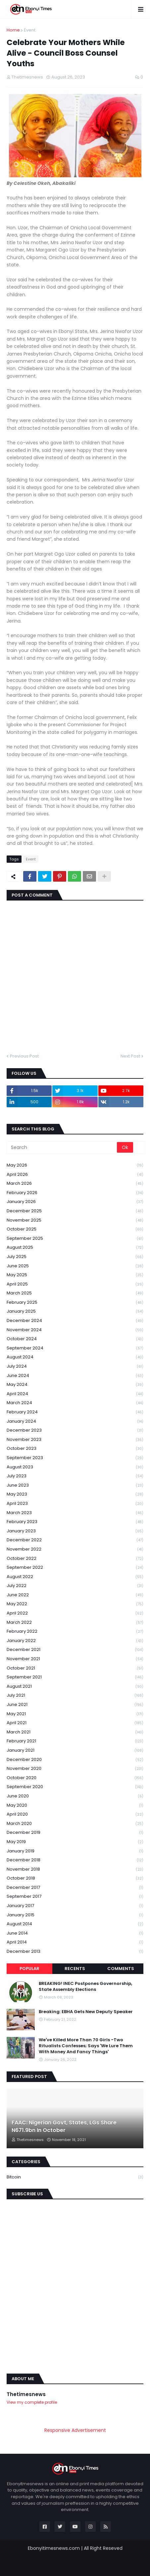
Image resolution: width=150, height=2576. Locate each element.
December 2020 (75, 1759)
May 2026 (75, 1165)
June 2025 (75, 1266)
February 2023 (75, 1521)
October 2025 (75, 1229)
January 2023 (75, 1531)
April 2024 (75, 1394)
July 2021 (75, 1695)
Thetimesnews (26, 2394)
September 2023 (75, 1457)
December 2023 (75, 1430)
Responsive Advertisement (75, 2430)
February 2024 (75, 1412)
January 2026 (75, 1201)
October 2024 (75, 1339)
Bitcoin (75, 2177)
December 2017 (75, 1887)
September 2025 (75, 1238)
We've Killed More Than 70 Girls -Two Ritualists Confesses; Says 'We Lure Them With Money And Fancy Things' (86, 2046)
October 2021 (75, 1668)
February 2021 (75, 1741)
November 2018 (75, 1869)
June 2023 (75, 1485)
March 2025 (75, 1293)
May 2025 (75, 1275)
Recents (75, 1968)
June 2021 (75, 1704)
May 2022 (75, 1604)
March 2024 (75, 1402)
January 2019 (75, 1851)
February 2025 (75, 1302)
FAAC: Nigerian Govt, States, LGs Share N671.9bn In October (64, 2126)
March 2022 (75, 1622)
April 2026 (75, 1174)
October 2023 (75, 1448)
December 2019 (75, 1832)
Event (29, 30)
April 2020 (75, 1814)
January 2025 (75, 1311)
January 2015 (75, 1915)
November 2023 (75, 1439)
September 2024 (75, 1348)
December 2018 (75, 1860)
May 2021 (75, 1714)
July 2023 (75, 1476)
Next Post (130, 1056)
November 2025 (75, 1220)
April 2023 (75, 1503)
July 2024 (75, 1366)
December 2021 (75, 1649)
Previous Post (24, 1056)
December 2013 (75, 1951)
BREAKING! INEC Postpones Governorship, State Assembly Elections (85, 1987)
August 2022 (75, 1576)
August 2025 (75, 1247)
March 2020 (75, 1823)
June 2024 (75, 1375)
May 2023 (75, 1494)
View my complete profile (32, 2402)
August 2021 (75, 1686)
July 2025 (75, 1256)
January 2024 (75, 1421)
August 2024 (75, 1357)
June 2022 (75, 1595)
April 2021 (75, 1723)
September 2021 (75, 1677)
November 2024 (75, 1330)
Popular (29, 1968)
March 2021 (75, 1732)
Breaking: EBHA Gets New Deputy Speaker (86, 2012)
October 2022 (75, 1558)
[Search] (62, 1147)
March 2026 (75, 1183)
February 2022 (75, 1631)
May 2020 (75, 1805)
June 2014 (75, 1933)
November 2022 (75, 1549)
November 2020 (75, 1768)
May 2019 (75, 1841)
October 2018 (75, 1878)
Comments (120, 1968)
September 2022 (75, 1567)
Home (13, 30)
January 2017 (75, 1905)
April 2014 (75, 1942)
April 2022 (75, 1613)
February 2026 (75, 1192)
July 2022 (75, 1585)
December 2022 (75, 1540)
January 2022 (75, 1640)
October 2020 (75, 1778)
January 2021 (75, 1750)
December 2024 (75, 1320)
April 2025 (75, 1284)
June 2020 (75, 1796)
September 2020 (75, 1786)
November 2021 (75, 1659)
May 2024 (75, 1384)
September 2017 (75, 1896)
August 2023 (75, 1467)
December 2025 (75, 1211)
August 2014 (75, 1924)
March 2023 (75, 1512)
